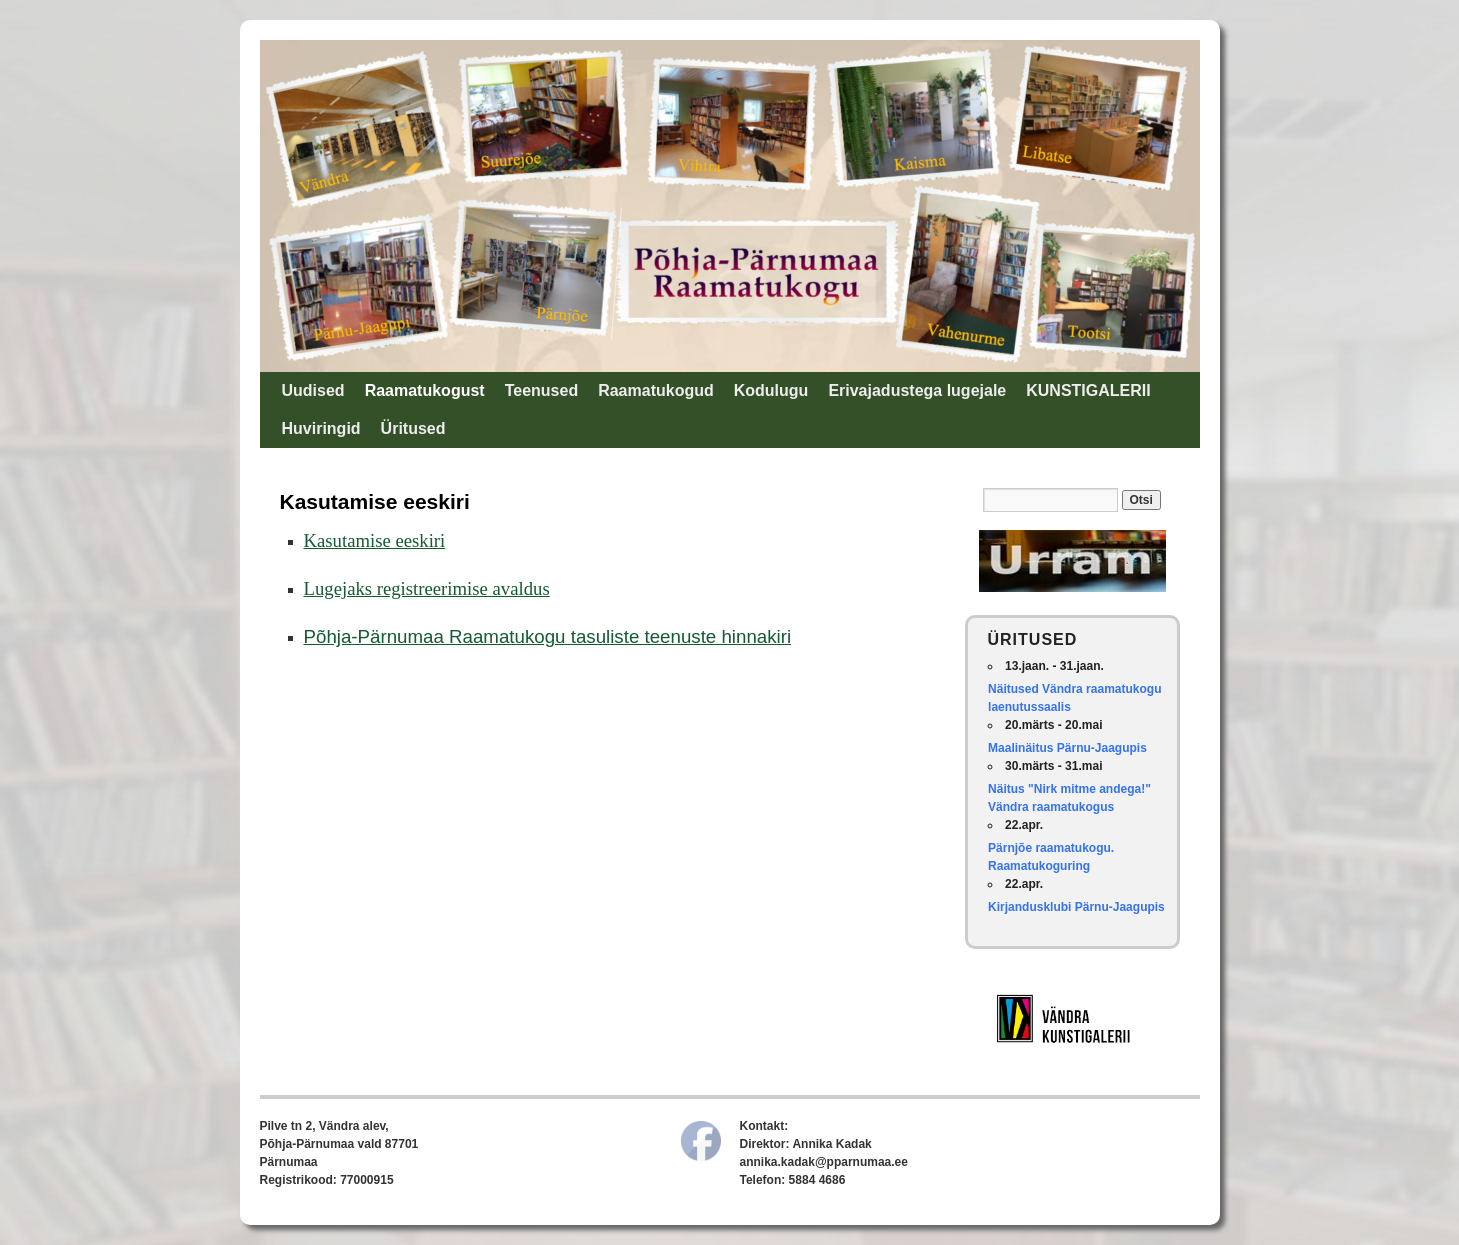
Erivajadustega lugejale (917, 390)
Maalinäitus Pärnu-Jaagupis (1067, 748)
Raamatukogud (656, 390)
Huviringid (321, 428)
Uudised (313, 390)
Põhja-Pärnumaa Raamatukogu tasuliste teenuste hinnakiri (548, 636)
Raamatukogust (425, 390)
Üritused (413, 428)
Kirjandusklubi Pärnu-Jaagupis (1076, 907)
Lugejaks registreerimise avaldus (427, 588)
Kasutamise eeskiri (375, 540)
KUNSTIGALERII (1088, 390)
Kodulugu (771, 390)
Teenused (542, 390)
